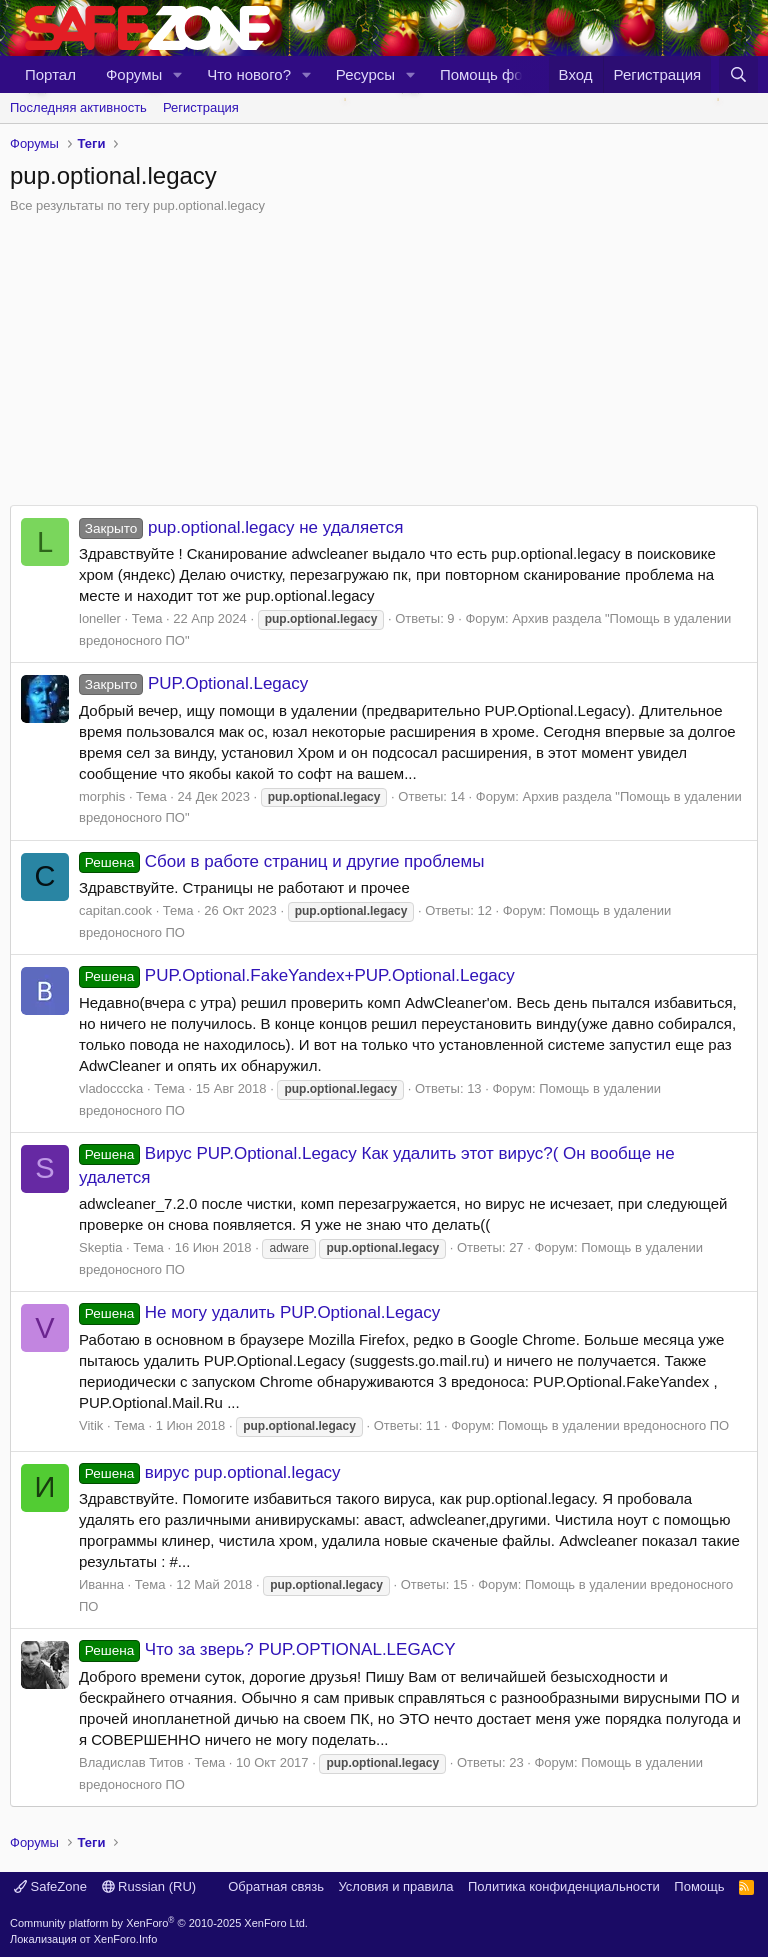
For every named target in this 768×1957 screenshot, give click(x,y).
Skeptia (100, 1247)
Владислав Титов (131, 1762)
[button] (178, 74)
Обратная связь (276, 1886)
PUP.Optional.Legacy (193, 683)
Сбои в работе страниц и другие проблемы (281, 861)
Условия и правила (395, 1886)
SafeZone (50, 1886)
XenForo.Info (126, 1939)
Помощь (699, 1886)
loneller (100, 618)
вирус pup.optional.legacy (210, 1472)
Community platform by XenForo (159, 1923)
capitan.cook (115, 910)
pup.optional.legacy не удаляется (241, 527)
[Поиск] (738, 74)
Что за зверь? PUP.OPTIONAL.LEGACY (267, 1649)
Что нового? (249, 74)
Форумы (134, 74)
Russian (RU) (149, 1886)
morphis (102, 796)
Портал (50, 74)
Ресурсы (365, 74)
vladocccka (111, 1088)
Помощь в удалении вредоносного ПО (613, 1425)
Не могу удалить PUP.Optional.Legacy (259, 1312)
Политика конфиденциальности (564, 1886)
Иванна (101, 1584)
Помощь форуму (498, 74)
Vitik (91, 1425)
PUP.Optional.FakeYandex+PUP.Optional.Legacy (297, 975)
